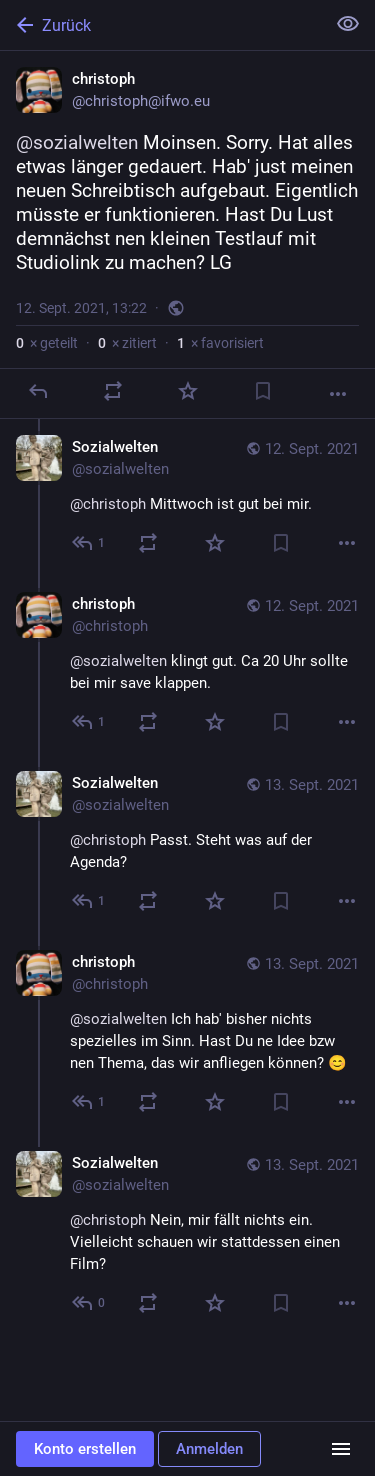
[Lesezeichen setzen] (263, 391)
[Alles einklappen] (348, 24)
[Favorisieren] (188, 391)
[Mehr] (338, 394)
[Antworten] (38, 391)
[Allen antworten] (89, 543)
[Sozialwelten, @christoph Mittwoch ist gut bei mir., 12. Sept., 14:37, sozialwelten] (187, 497)
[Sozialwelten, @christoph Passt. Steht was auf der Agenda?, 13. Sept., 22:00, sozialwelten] (187, 844)
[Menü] (341, 1449)
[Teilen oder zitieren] (113, 391)
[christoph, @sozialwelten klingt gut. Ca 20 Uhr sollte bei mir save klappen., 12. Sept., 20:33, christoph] (187, 665)
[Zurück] (160, 25)
